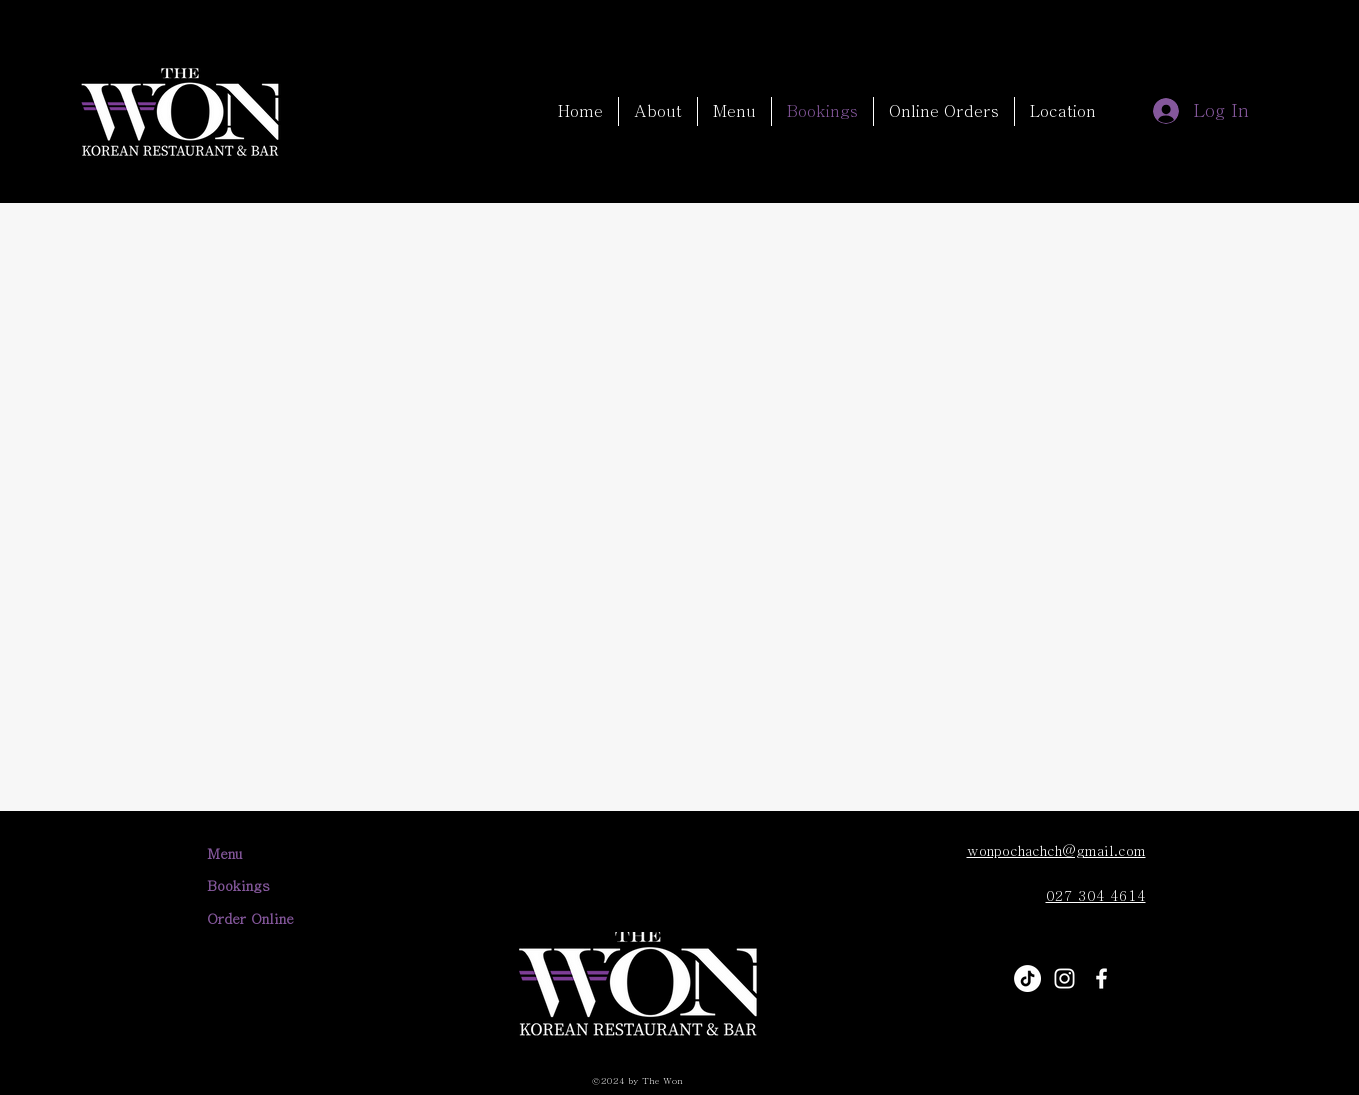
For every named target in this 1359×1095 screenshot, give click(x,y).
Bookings (238, 886)
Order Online (250, 919)
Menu (224, 854)
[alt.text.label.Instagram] (1064, 978)
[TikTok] (1027, 978)
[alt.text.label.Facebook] (1101, 978)
